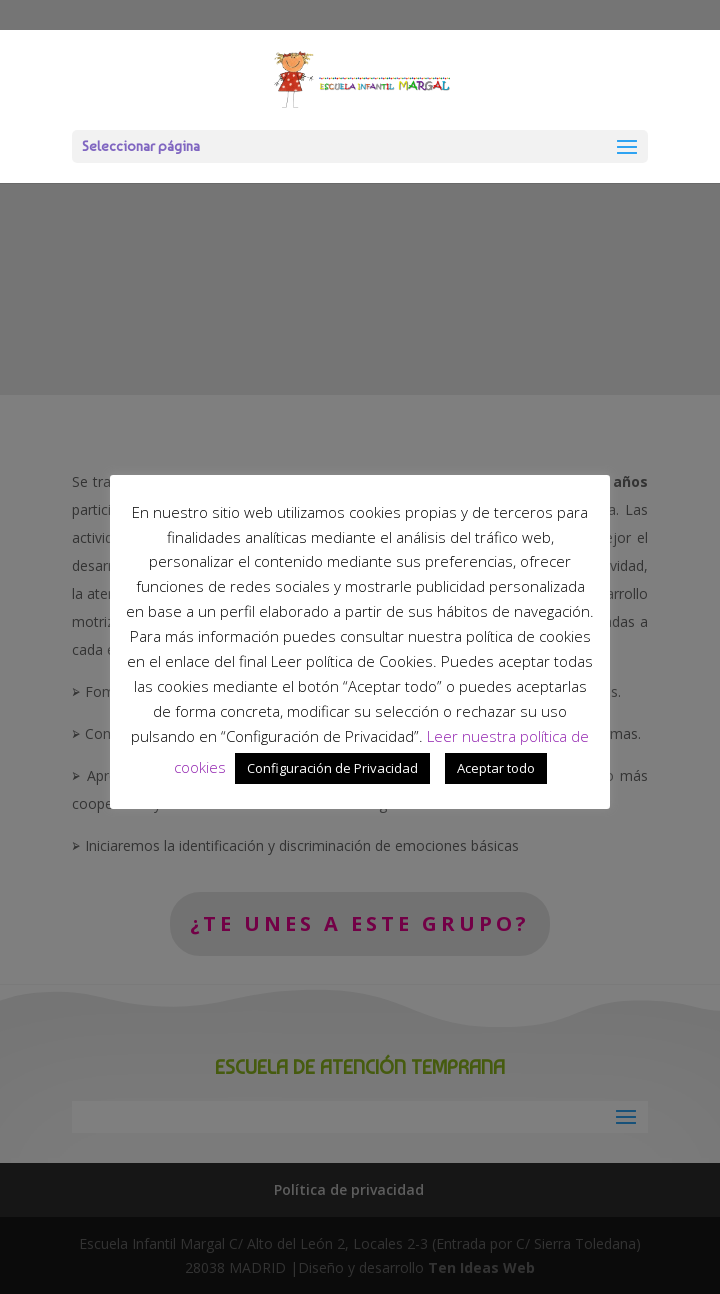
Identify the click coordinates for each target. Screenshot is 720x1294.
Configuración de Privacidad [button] (332, 768)
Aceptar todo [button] (496, 768)
